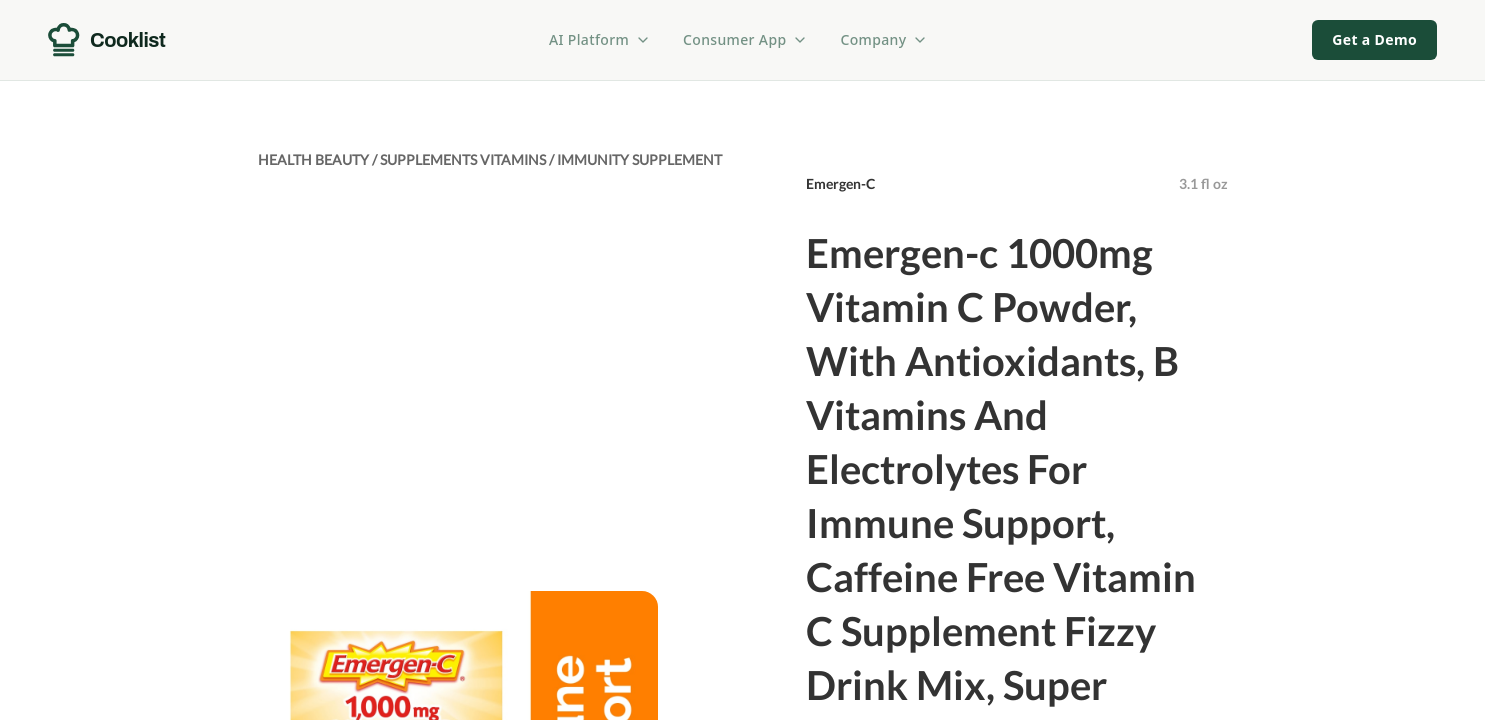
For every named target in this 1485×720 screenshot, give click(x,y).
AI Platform (600, 39)
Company (884, 39)
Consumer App (745, 39)
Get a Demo (1374, 39)
